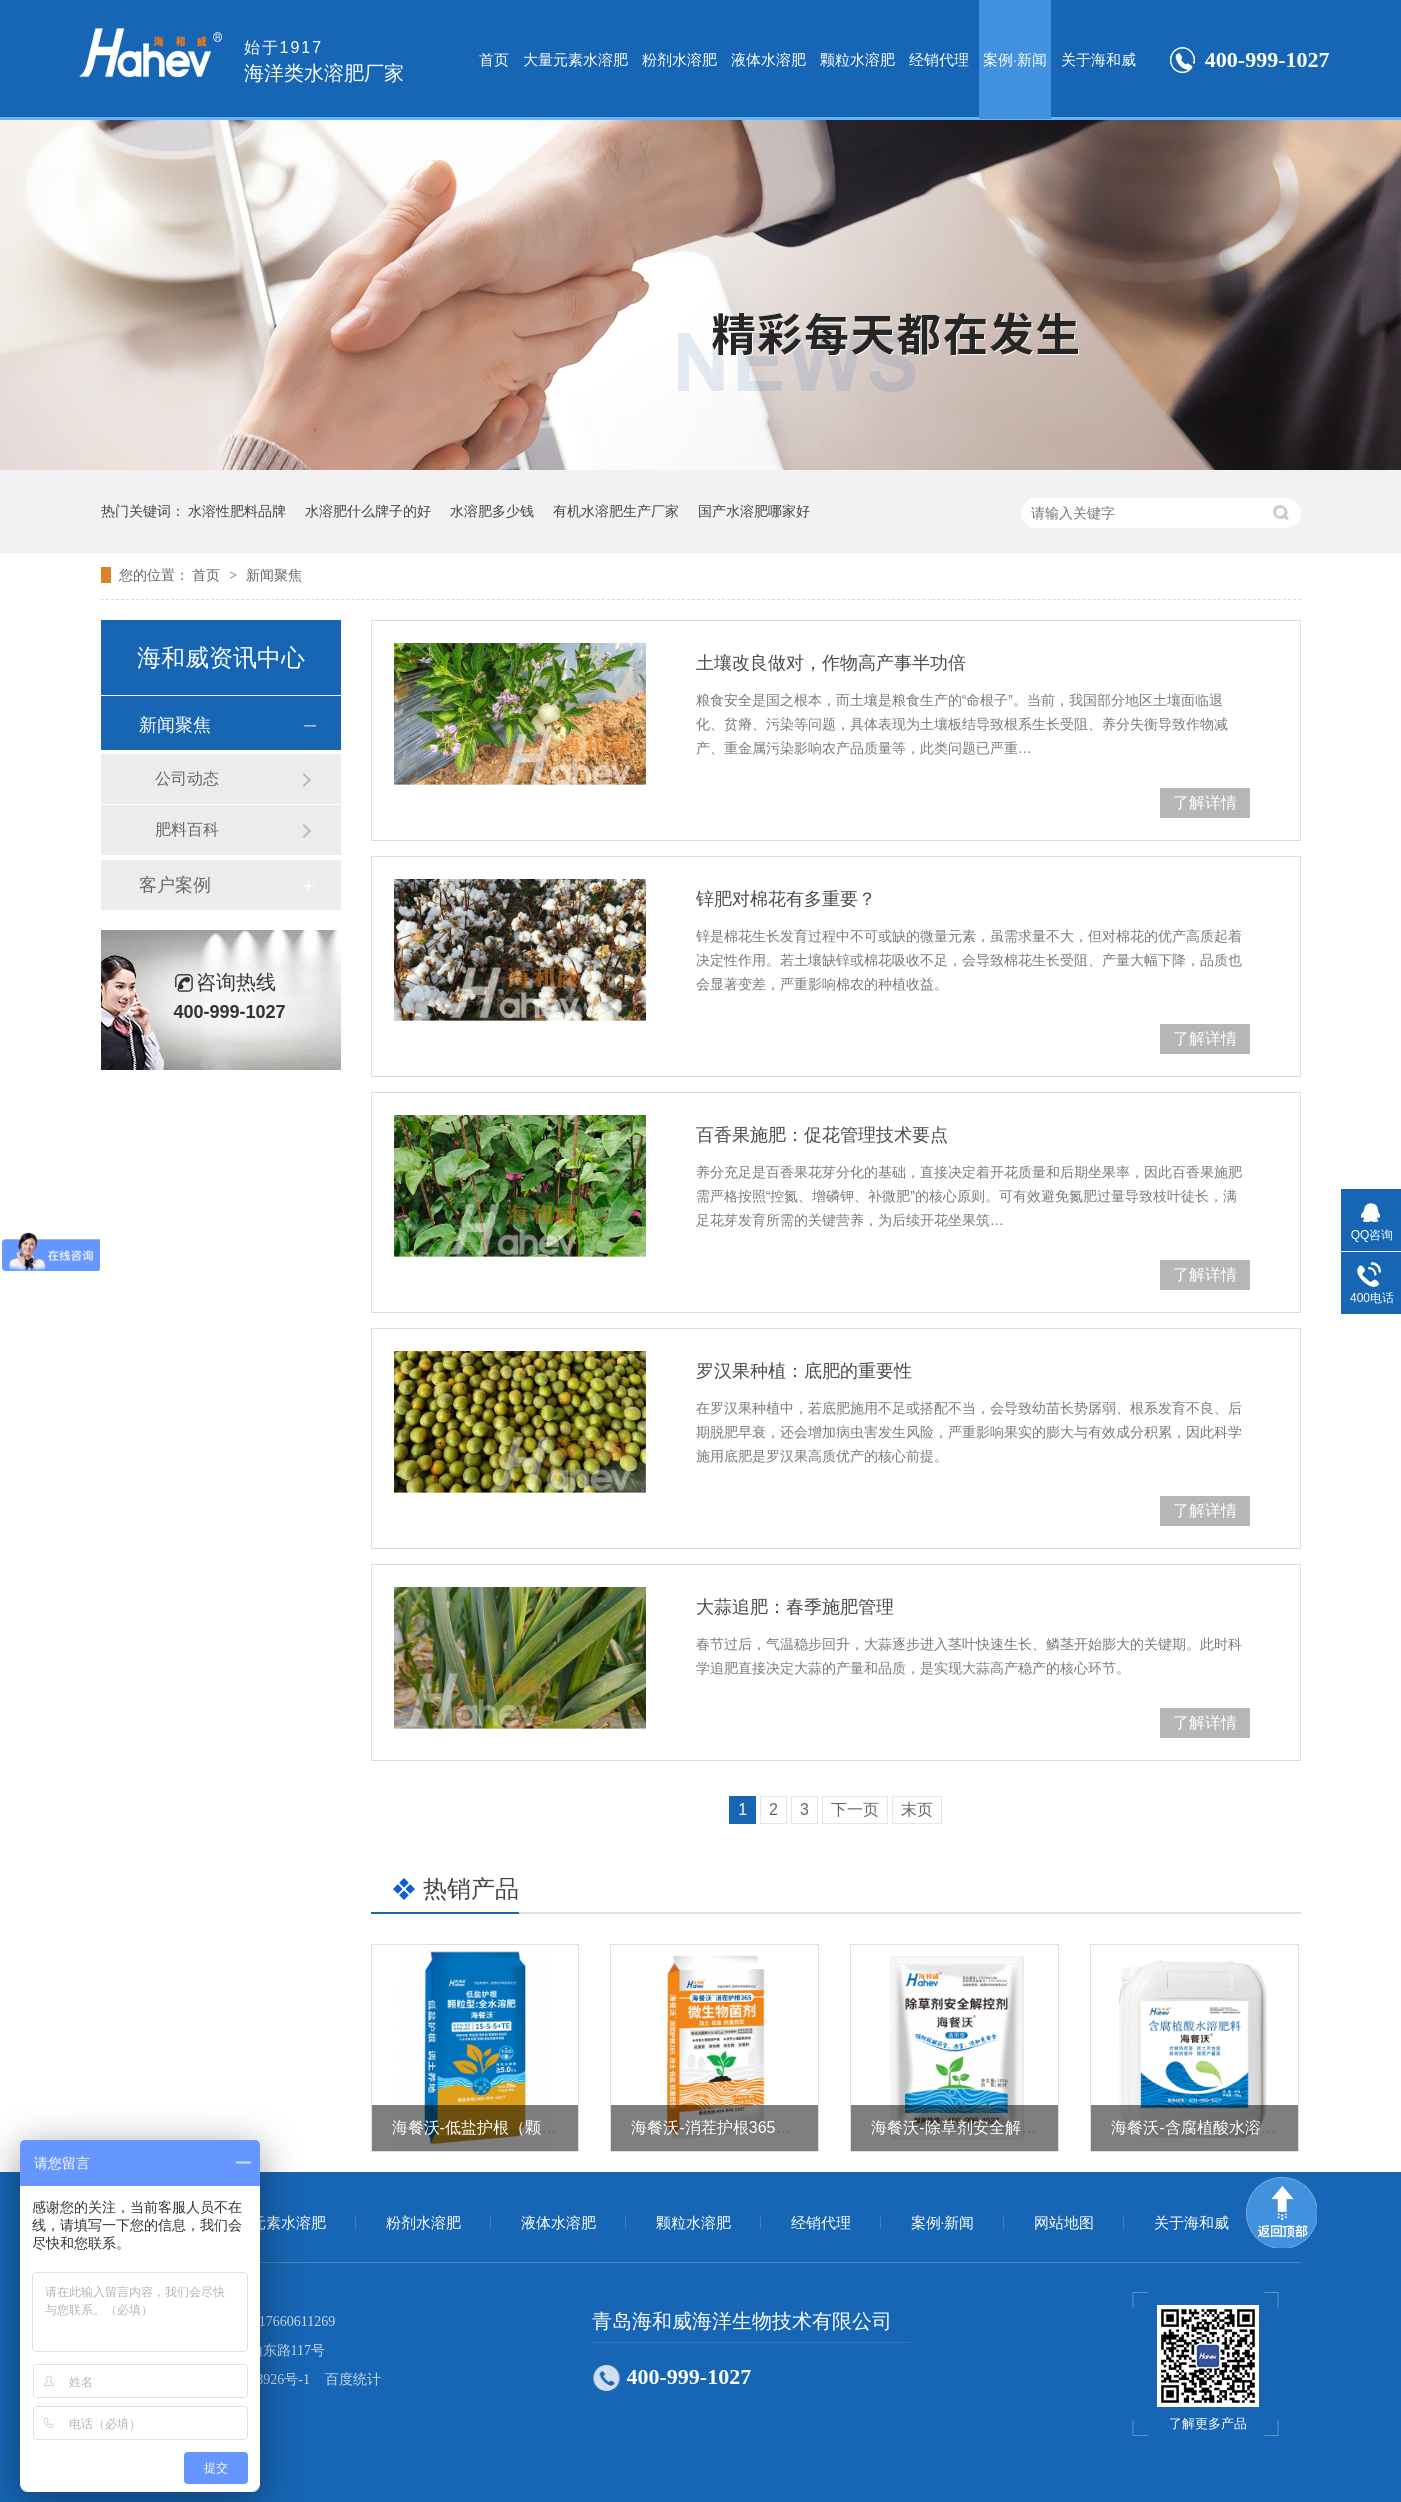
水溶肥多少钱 (492, 511)
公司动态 (187, 778)
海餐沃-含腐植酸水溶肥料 (1201, 2127)
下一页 (855, 1809)
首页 (494, 59)
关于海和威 (1098, 59)
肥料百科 (187, 829)
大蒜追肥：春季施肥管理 (795, 1607)
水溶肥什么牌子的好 (368, 511)
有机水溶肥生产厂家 (616, 511)
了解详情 (1205, 802)
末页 (917, 1809)
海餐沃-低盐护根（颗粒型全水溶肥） (522, 2127)
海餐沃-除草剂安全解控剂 (961, 2127)
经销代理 (939, 59)
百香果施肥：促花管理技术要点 (822, 1135)
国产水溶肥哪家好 (754, 511)
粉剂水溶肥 (679, 59)
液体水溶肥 (768, 59)
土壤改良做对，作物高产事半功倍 (831, 663)
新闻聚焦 (274, 575)
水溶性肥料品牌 (237, 511)
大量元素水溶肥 (575, 59)
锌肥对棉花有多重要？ (786, 899)
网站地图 (1064, 2223)
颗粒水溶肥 (857, 59)
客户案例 (175, 885)
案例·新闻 (1015, 59)
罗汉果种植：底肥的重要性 (804, 1371)
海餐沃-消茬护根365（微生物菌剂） (759, 2127)
